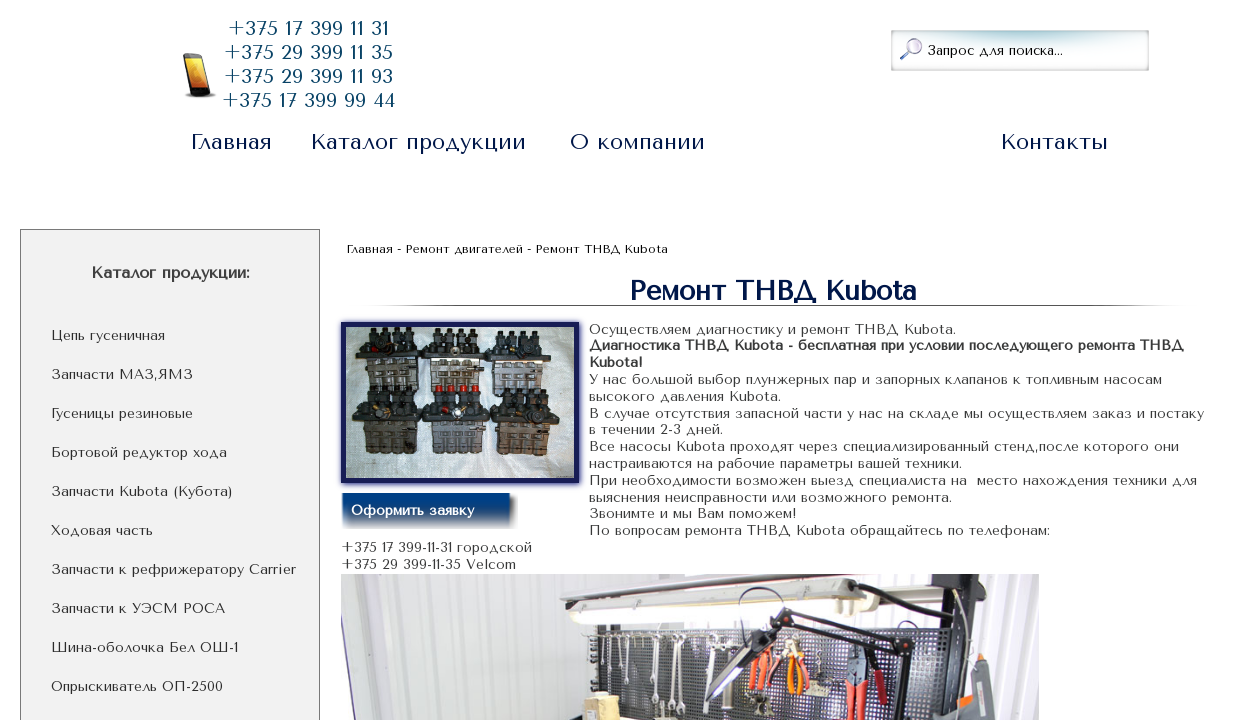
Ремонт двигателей (856, 142)
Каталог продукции (418, 142)
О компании (637, 142)
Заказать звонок (526, 48)
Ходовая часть (102, 531)
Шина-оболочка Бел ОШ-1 (144, 648)
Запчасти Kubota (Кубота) (142, 492)
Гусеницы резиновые (122, 414)
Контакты (1054, 142)
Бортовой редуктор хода (139, 453)
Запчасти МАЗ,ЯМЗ (122, 375)
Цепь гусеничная (108, 336)
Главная (231, 142)
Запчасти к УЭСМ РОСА (138, 609)
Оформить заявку (412, 510)
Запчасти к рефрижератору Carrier (173, 570)
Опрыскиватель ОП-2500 (137, 687)
